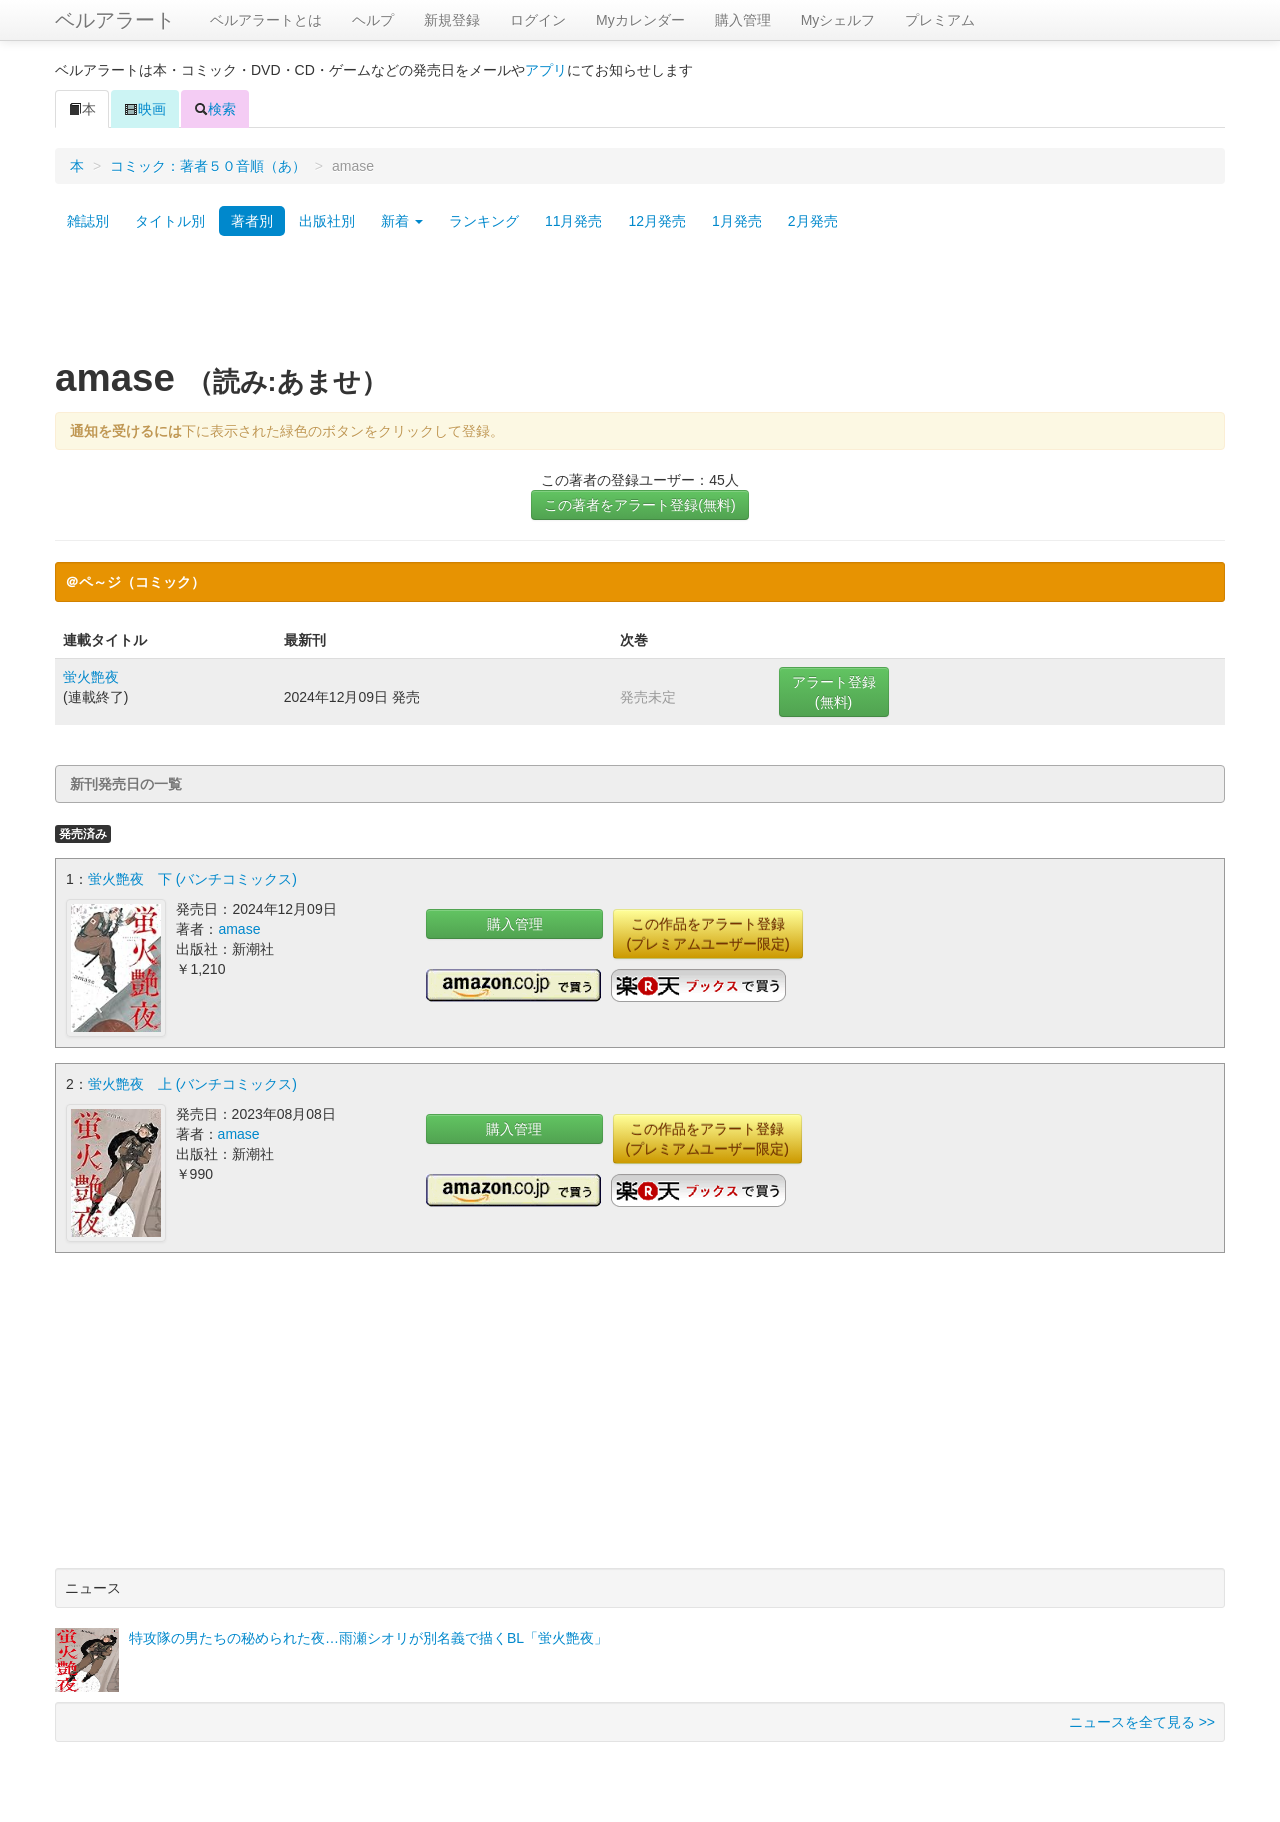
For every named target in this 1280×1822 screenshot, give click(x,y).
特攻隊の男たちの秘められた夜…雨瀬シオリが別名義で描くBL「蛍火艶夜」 (368, 1638)
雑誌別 (88, 221)
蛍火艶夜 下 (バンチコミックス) (192, 879)
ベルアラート (115, 20)
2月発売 (813, 221)
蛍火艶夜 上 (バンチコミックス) (192, 1084)
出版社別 (327, 221)
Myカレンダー (640, 20)
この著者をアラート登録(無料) (639, 505)
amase (239, 929)
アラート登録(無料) (834, 692)
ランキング (484, 221)
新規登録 (452, 20)
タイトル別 (170, 221)
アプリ (546, 70)
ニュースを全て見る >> (1142, 1722)
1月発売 (737, 221)
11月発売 (574, 221)
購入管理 (743, 20)
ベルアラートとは (266, 20)
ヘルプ (373, 20)
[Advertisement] (640, 303)
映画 (145, 109)
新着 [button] (402, 221)
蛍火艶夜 (91, 677)
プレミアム (940, 20)
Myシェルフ (838, 20)
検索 (215, 109)
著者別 (252, 221)
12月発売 (657, 221)
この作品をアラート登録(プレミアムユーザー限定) (707, 934)
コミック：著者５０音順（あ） (208, 166)
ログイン (538, 20)
